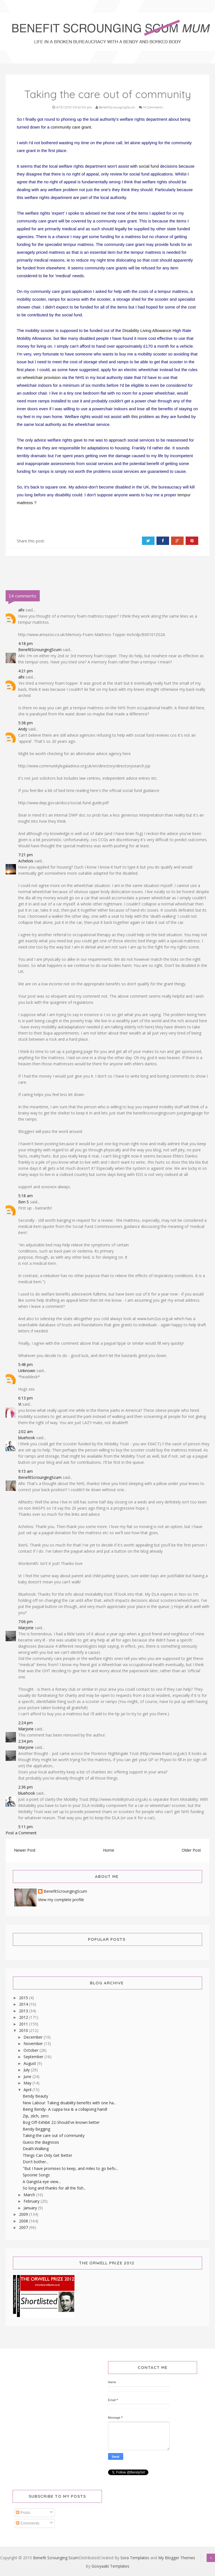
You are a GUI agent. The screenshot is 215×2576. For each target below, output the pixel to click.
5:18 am (25, 1195)
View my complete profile (61, 1899)
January (31, 2207)
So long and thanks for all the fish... (54, 2188)
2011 (24, 2024)
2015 (24, 1997)
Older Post (191, 1850)
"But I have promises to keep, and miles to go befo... (70, 2168)
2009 (24, 2214)
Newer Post (25, 1850)
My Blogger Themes (176, 2557)
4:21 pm (25, 670)
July (27, 2069)
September (34, 2056)
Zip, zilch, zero (36, 2116)
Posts (23, 2512)
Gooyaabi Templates (110, 2566)
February (32, 2201)
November (34, 2043)
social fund (149, 166)
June (28, 2076)
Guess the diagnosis (41, 2142)
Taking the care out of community (54, 2135)
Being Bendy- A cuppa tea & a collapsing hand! (65, 2109)
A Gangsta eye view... (42, 2181)
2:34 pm (25, 1741)
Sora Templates (134, 2557)
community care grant (71, 127)
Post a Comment (21, 1832)
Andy (22, 729)
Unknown (26, 1370)
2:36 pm (25, 1787)
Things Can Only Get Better (47, 2155)
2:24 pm (25, 1722)
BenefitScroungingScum (40, 649)
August (30, 2063)
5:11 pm (25, 1826)
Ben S (23, 1201)
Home (108, 1850)
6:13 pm (25, 1398)
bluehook (26, 1437)
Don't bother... (35, 2161)
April (28, 2089)
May (28, 2083)
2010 (24, 2030)
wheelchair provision (42, 377)
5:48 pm (25, 1364)
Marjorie (26, 1627)
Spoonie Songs (36, 2174)
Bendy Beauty (35, 2096)
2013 (24, 2010)
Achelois (25, 861)
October (31, 2050)
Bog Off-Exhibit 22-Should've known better (61, 2122)
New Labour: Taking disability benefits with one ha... (69, 2102)
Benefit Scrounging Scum (56, 2557)
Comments (27, 2523)
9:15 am (25, 1471)
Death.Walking (36, 2148)
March (30, 2194)
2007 (24, 2227)
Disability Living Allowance (146, 330)
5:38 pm (25, 722)
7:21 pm (25, 854)
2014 (24, 2004)
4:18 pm (25, 643)
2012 (24, 2017)
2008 (24, 2221)
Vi (19, 1404)
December (34, 2037)
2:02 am (25, 1431)
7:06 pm (25, 1621)
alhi (21, 610)
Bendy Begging (36, 2129)
